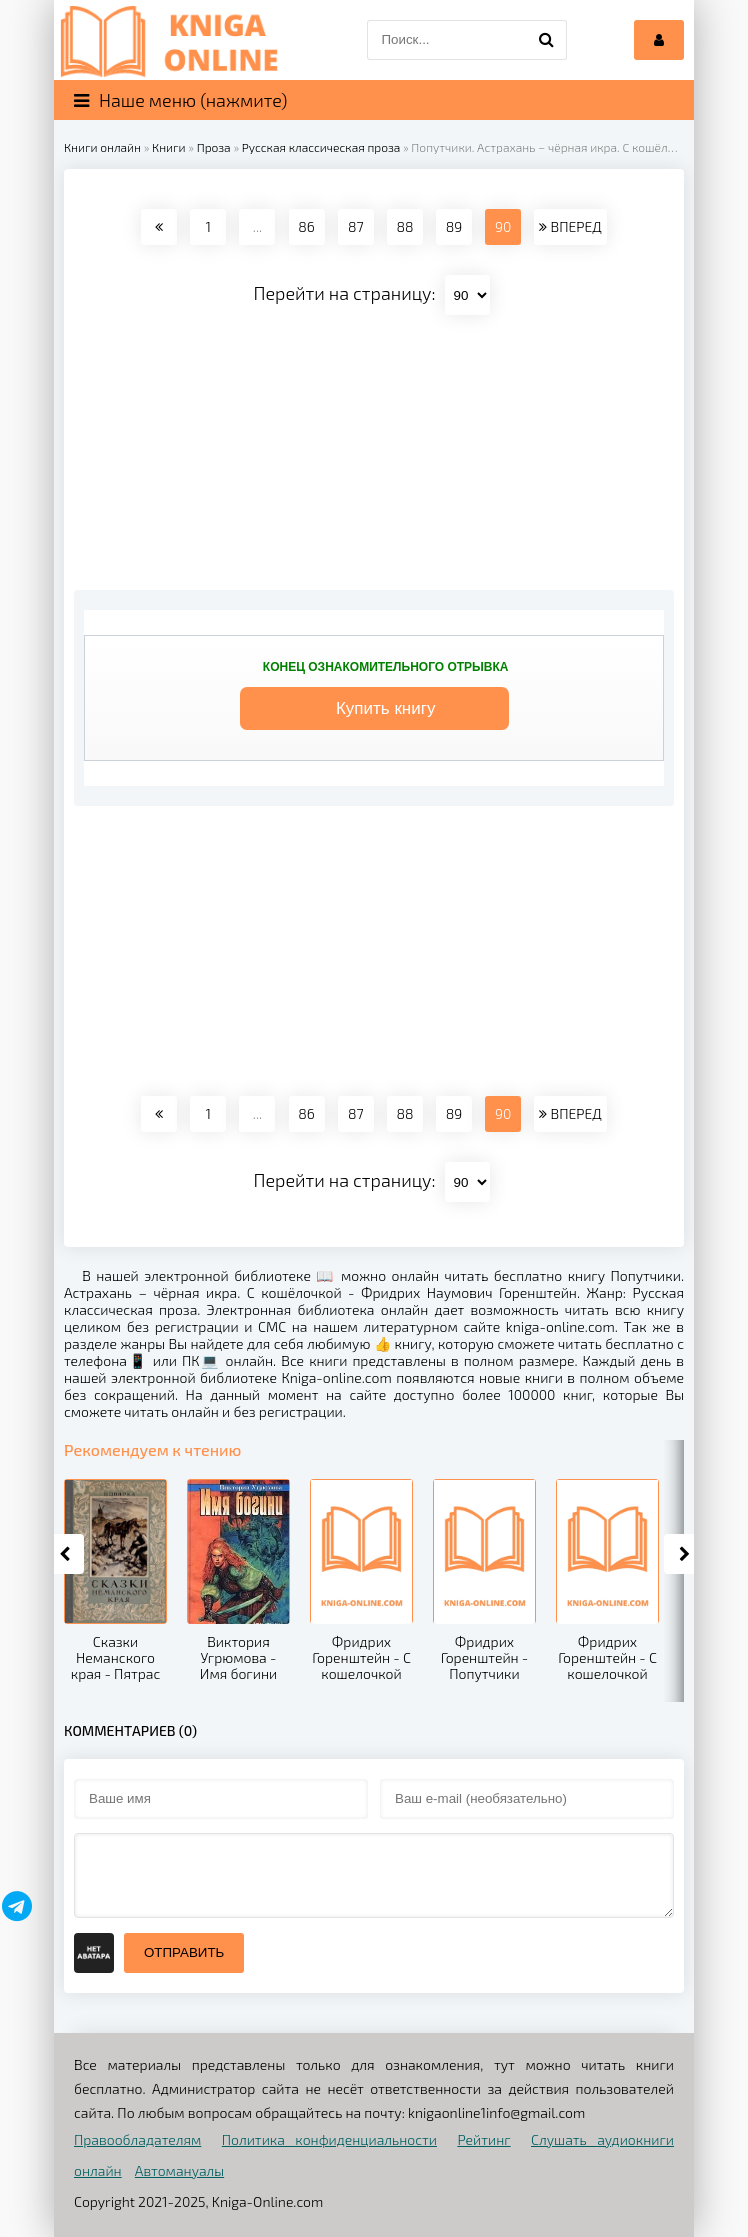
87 (356, 226)
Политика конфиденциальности (329, 2139)
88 (404, 226)
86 (306, 226)
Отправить (184, 1952)
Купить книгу (386, 708)
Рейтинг (483, 2139)
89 (454, 226)
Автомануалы (179, 2170)
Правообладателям (137, 2139)
